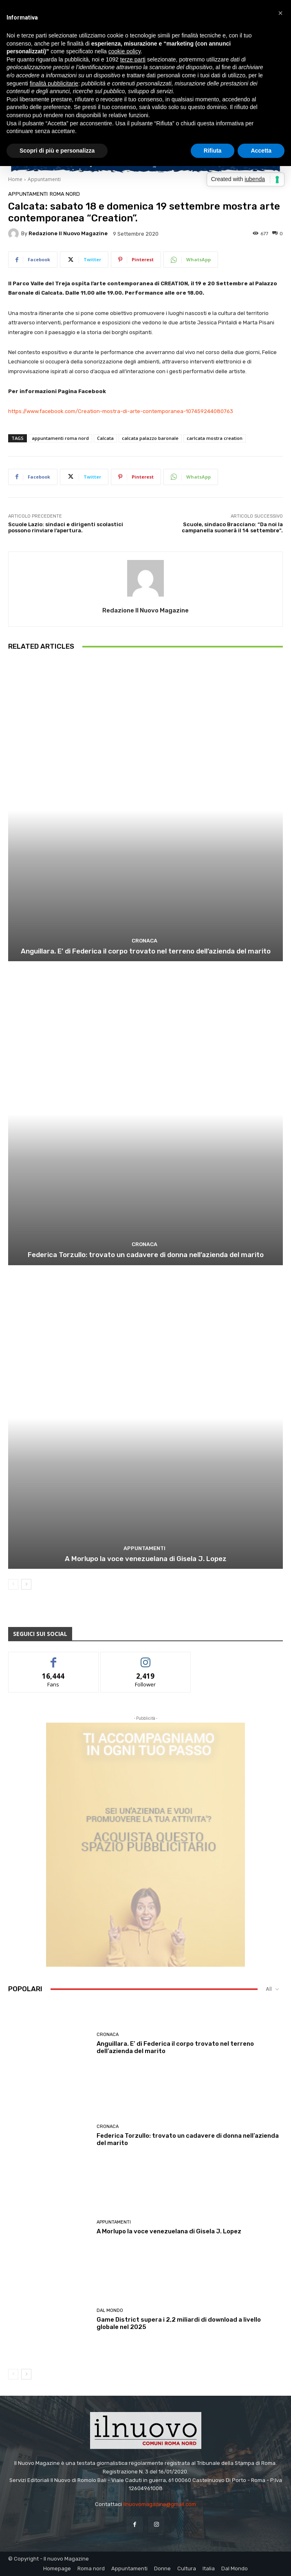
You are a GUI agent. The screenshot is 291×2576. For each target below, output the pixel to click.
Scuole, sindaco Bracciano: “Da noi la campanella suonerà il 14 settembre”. (232, 527)
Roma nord (65, 194)
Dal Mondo (110, 2310)
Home (15, 179)
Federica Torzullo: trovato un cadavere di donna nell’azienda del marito (146, 1255)
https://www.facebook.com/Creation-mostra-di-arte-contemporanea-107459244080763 (121, 411)
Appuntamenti (44, 179)
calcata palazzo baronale (150, 438)
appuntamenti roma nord (60, 438)
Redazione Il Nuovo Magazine (68, 233)
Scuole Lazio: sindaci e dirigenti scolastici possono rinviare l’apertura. (65, 527)
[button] (280, 13)
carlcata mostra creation (214, 438)
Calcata (105, 438)
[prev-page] (13, 1584)
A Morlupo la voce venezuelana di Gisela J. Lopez (146, 1559)
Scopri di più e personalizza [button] (57, 150)
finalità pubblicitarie (54, 83)
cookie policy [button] (124, 51)
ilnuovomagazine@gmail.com (159, 2504)
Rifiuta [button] (213, 150)
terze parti (133, 59)
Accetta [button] (261, 150)
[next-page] (26, 1584)
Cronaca (144, 940)
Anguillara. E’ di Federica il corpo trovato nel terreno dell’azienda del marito (146, 951)
